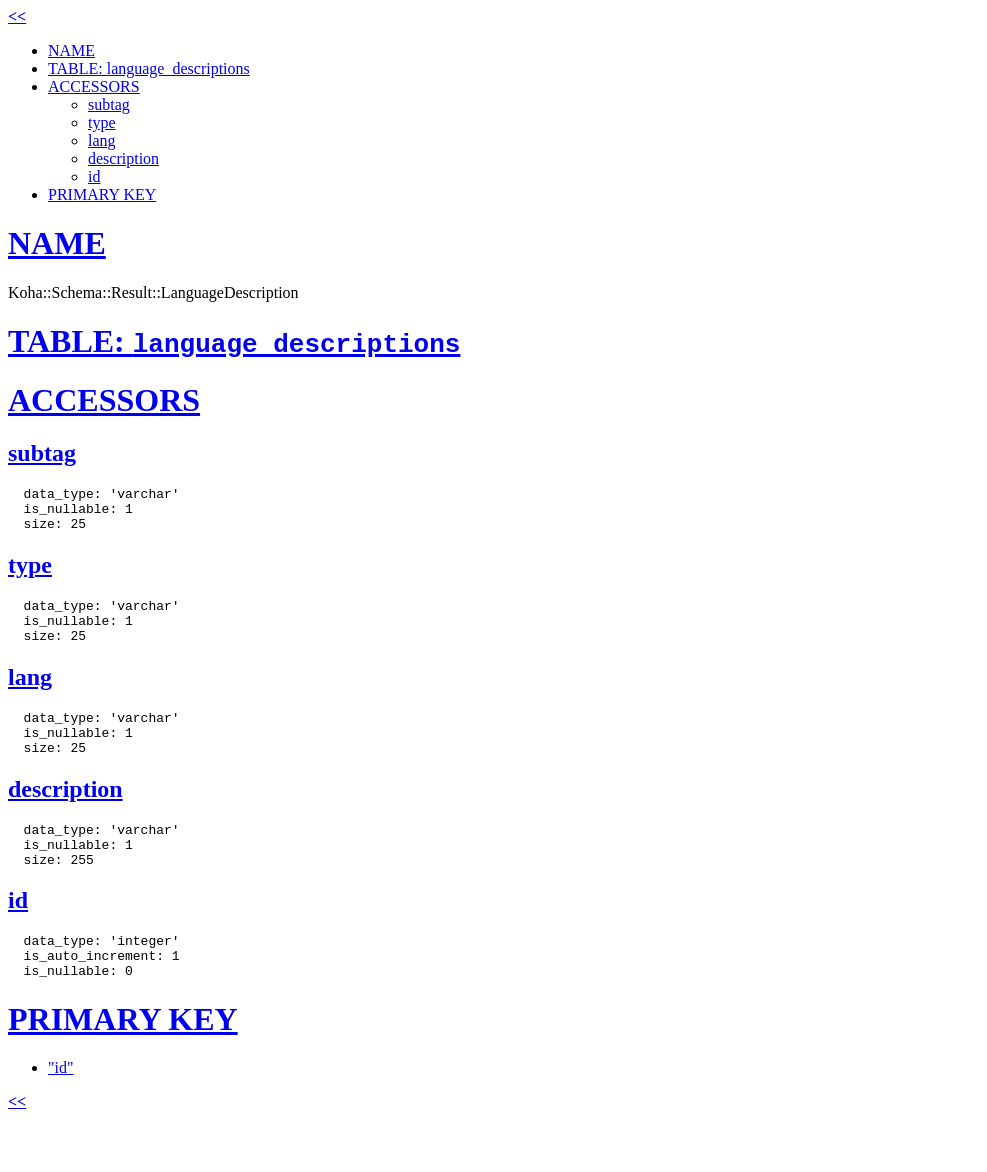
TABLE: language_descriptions (149, 68)
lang (102, 140)
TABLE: (234, 341)
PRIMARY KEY (102, 194)
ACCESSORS (94, 86)
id (94, 176)
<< (17, 16)
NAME (71, 50)
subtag (109, 104)
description (123, 158)
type (102, 122)
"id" (61, 1112)
